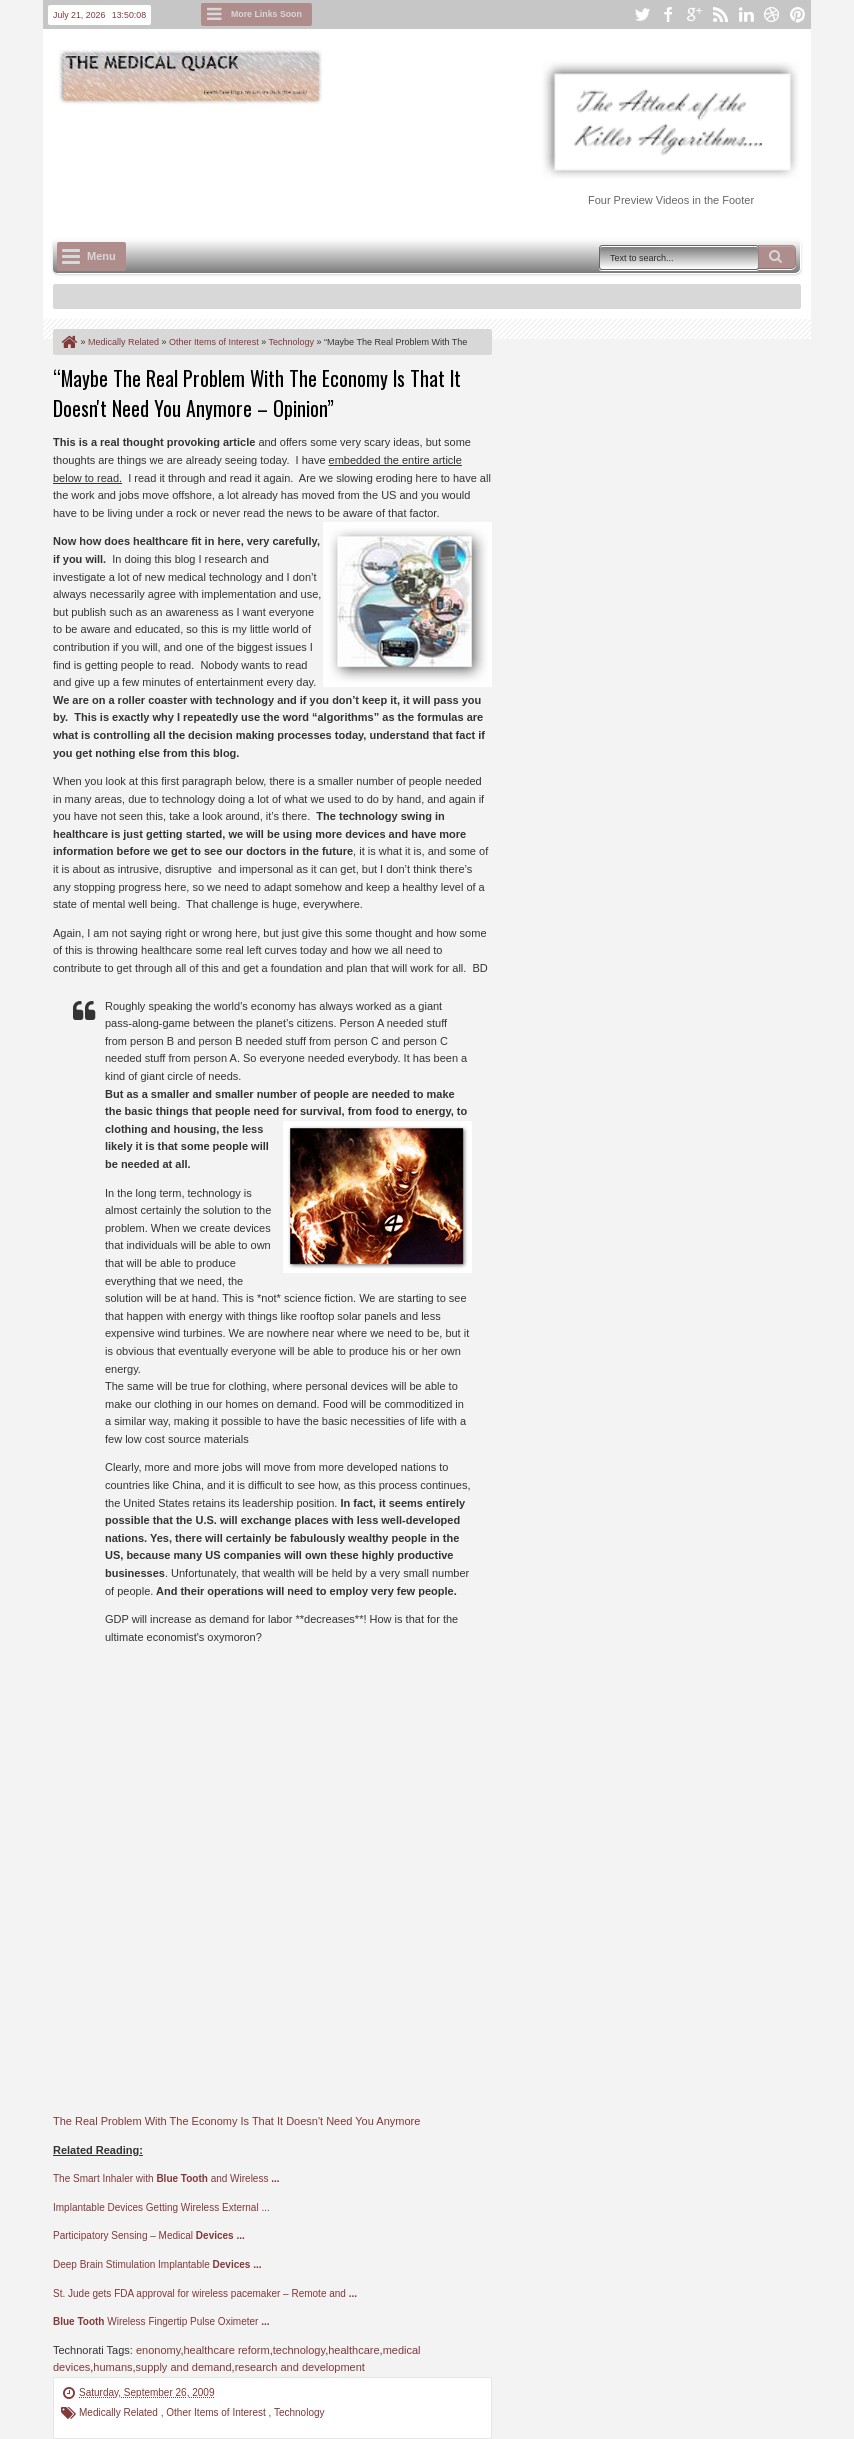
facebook (668, 14)
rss (720, 14)
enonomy (158, 2350)
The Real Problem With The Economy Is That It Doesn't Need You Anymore (236, 2121)
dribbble (772, 14)
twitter (642, 14)
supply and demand (184, 2367)
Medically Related (120, 2412)
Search (777, 257)
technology (299, 2350)
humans (112, 2367)
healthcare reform (226, 2350)
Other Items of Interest (217, 2412)
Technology (299, 2412)
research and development (300, 2367)
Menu (101, 256)
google (694, 14)
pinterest (798, 14)
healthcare (353, 2350)
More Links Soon (266, 14)
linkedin (746, 14)
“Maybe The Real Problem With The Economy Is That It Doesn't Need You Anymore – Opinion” (257, 393)
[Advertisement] (417, 161)
